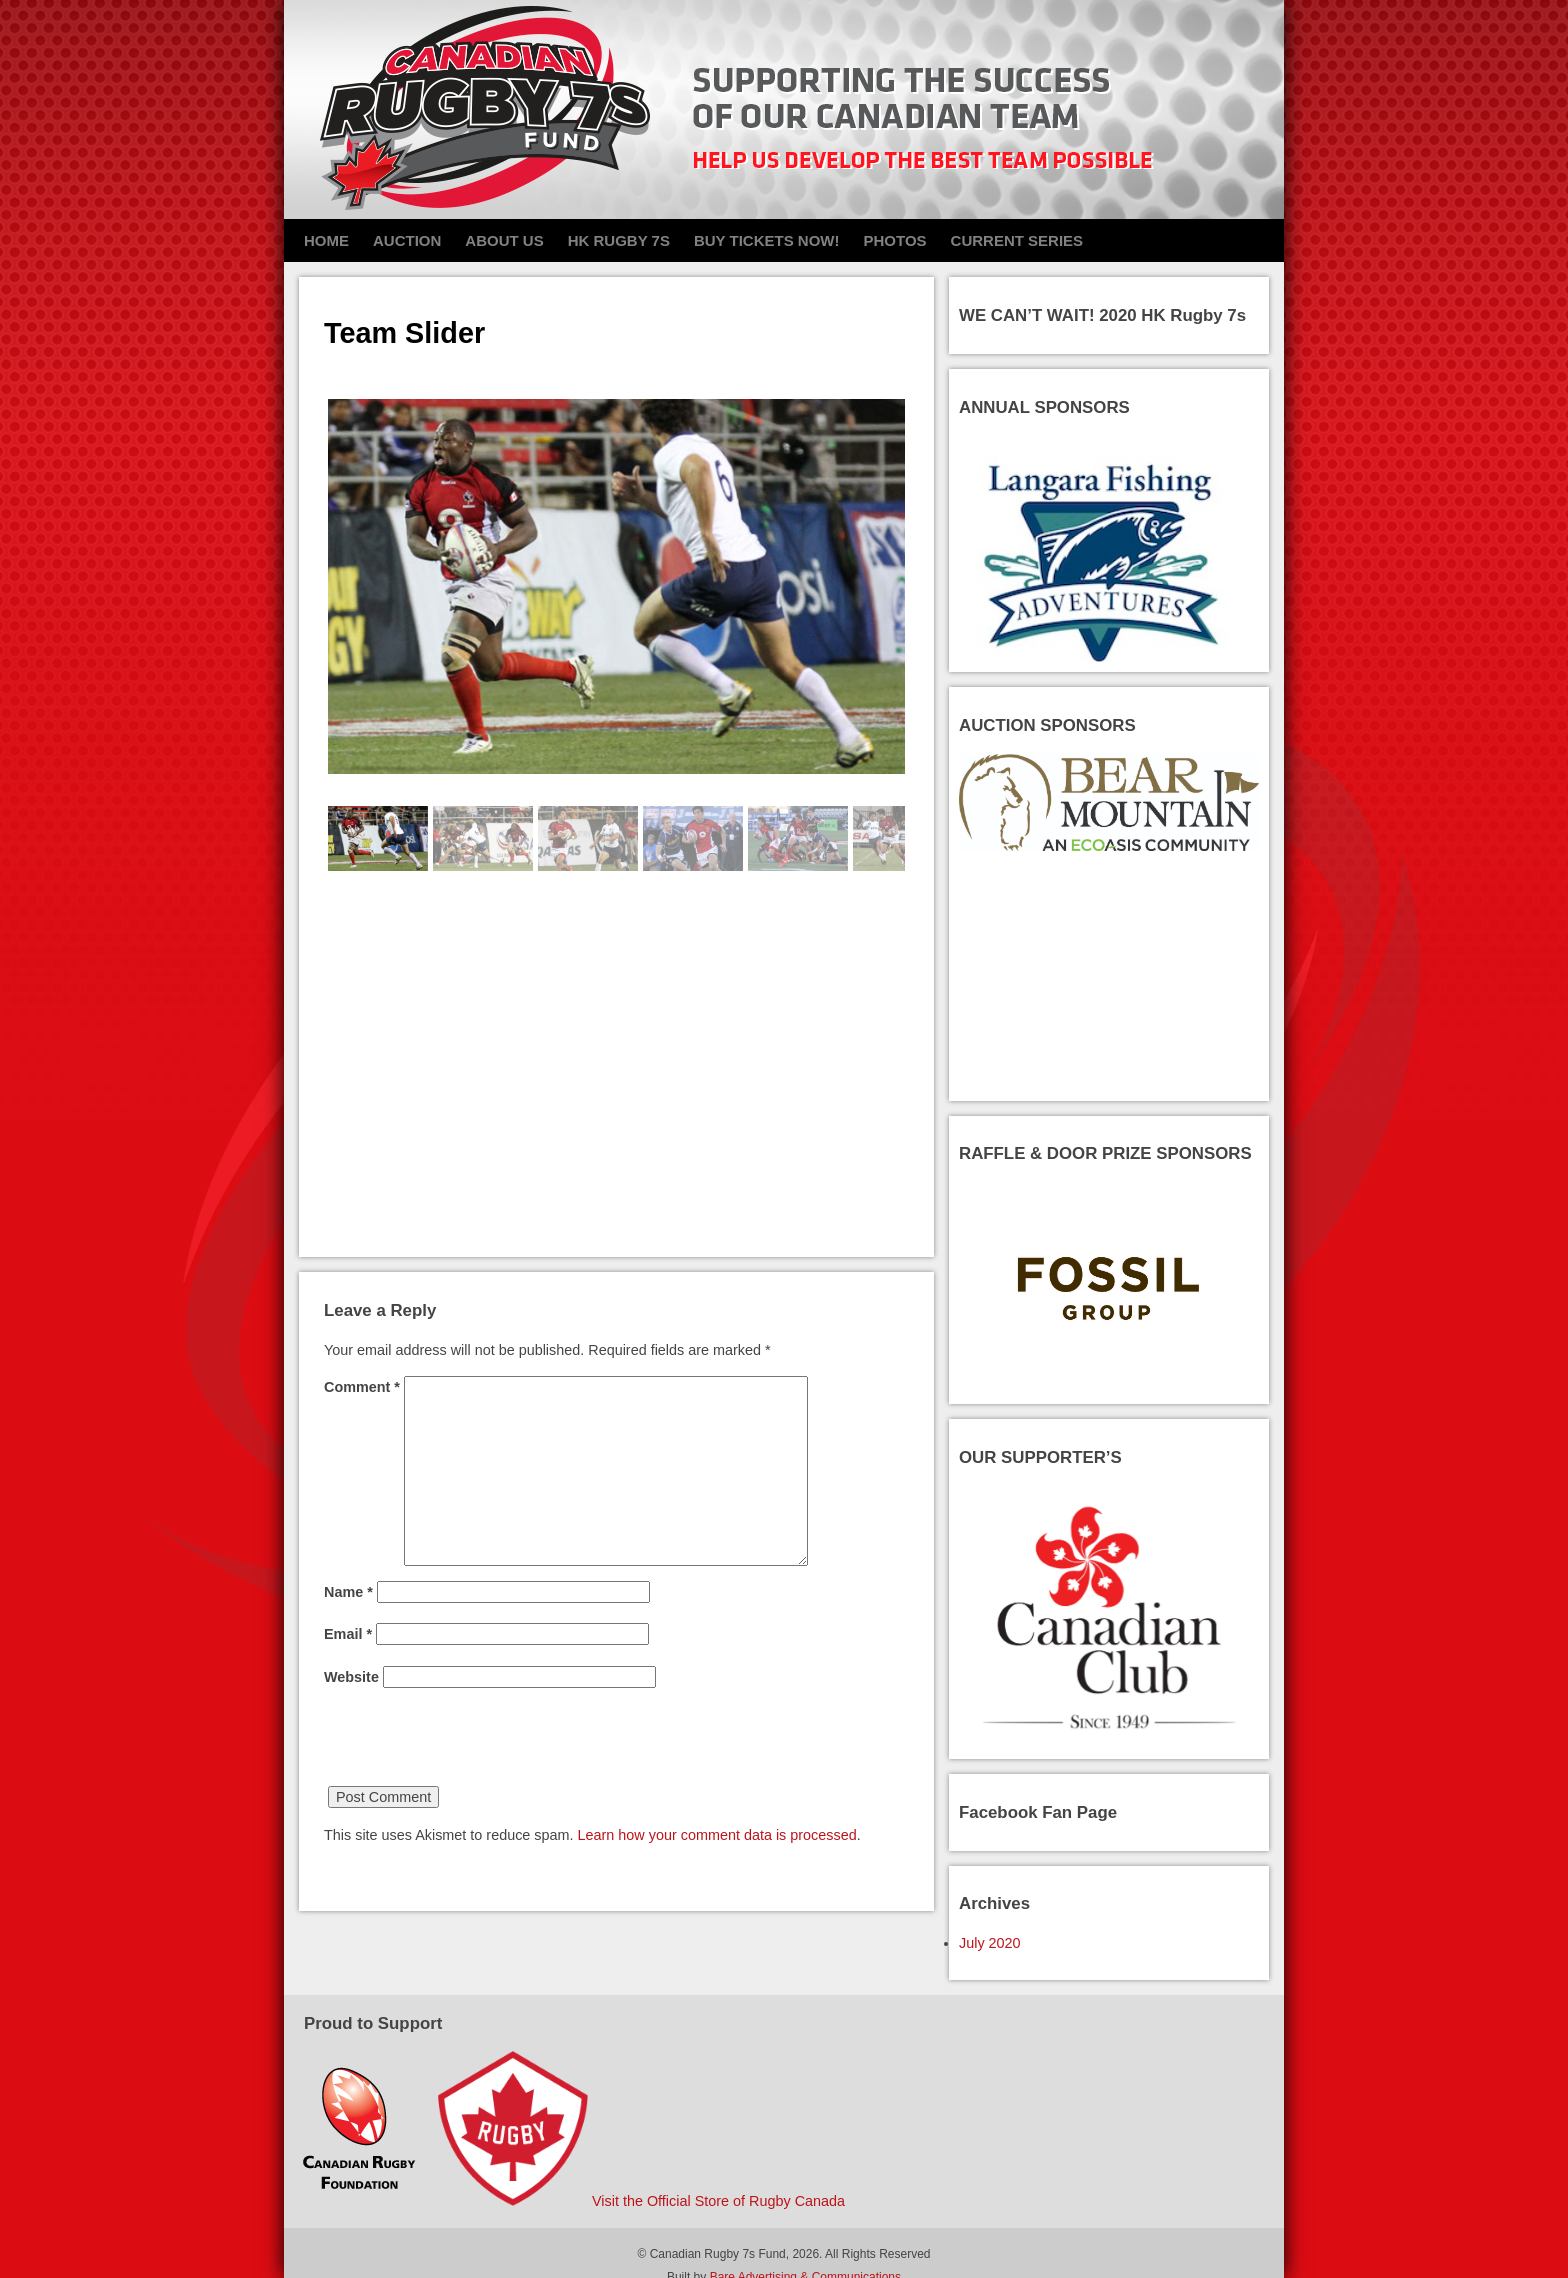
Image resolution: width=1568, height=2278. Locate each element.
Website (351, 1677)
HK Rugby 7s (619, 240)
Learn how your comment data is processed (717, 1835)
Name (348, 1592)
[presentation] (476, 1747)
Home (326, 240)
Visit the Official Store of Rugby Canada (718, 2201)
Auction (407, 240)
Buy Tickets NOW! (767, 240)
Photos (894, 240)
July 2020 (990, 1943)
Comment (362, 1387)
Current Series (1017, 240)
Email (348, 1634)
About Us (504, 240)
